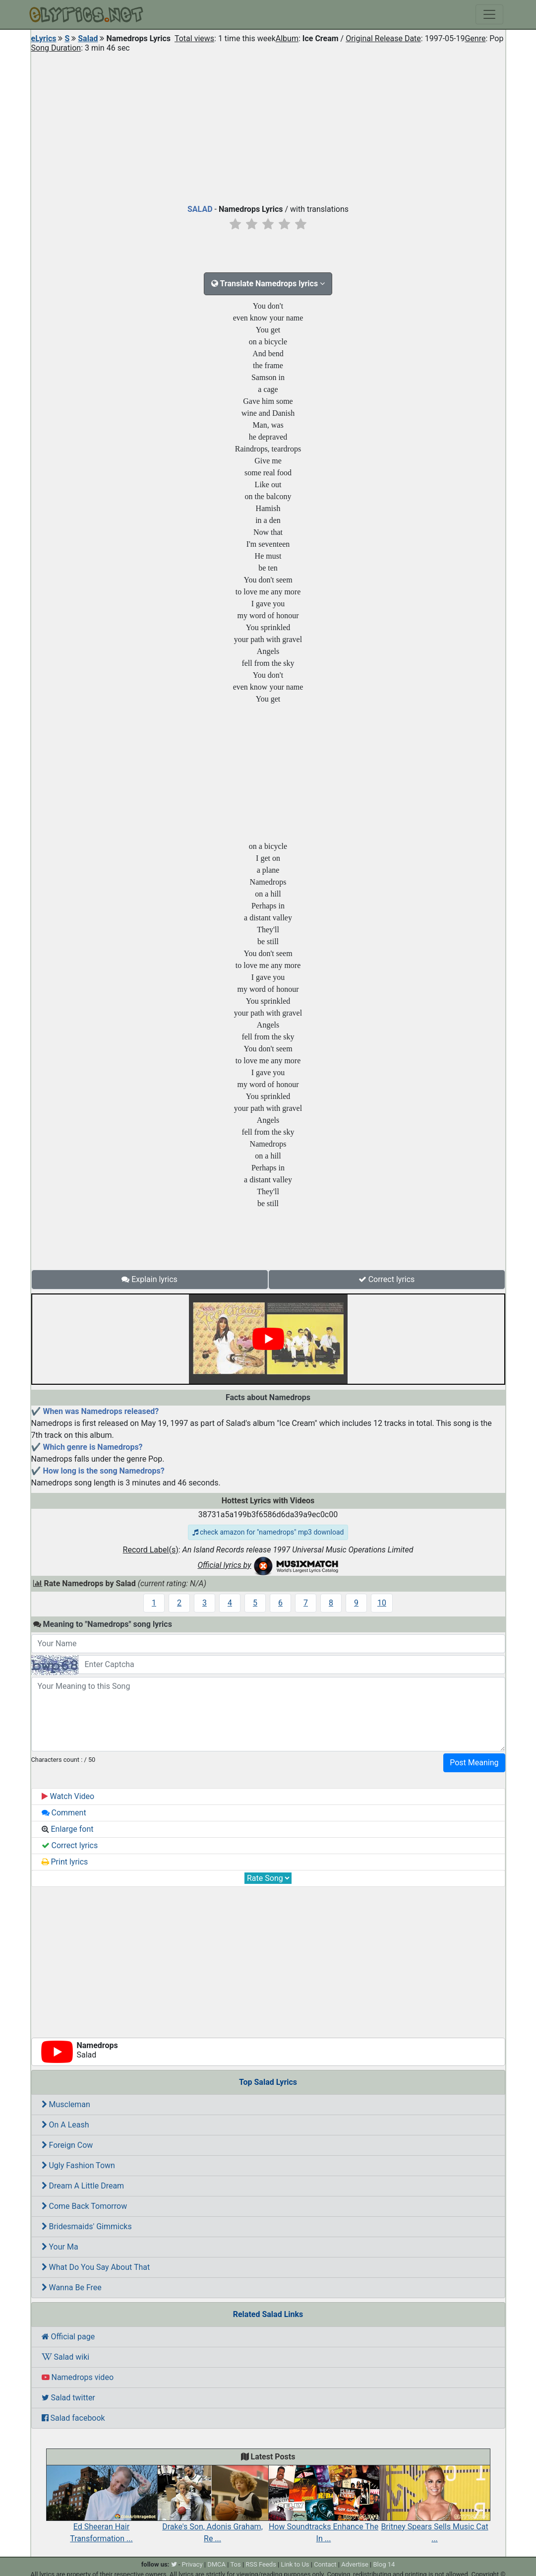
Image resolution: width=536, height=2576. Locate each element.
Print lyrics (65, 1862)
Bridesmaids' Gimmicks (87, 2226)
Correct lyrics (386, 1279)
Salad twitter (68, 2397)
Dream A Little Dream (83, 2185)
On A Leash (65, 2124)
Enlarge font (68, 1829)
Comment (64, 1812)
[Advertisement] (268, 126)
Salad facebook (73, 2418)
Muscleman (66, 2104)
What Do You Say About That (96, 2267)
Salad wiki (66, 2357)
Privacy (192, 2564)
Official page (68, 2336)
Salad (88, 38)
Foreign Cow (67, 2145)
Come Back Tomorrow (84, 2206)
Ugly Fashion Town (78, 2165)
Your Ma (60, 2247)
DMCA (216, 2564)
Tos (235, 2564)
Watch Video (68, 1796)
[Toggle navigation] (489, 14)
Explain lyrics (149, 1279)
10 (381, 1603)
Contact (325, 2564)
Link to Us (295, 2564)
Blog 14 (384, 2564)
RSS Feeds (260, 2564)
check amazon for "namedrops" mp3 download (268, 1532)
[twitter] (174, 2564)
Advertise (354, 2564)
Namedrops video (78, 2377)
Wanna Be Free (72, 2287)
